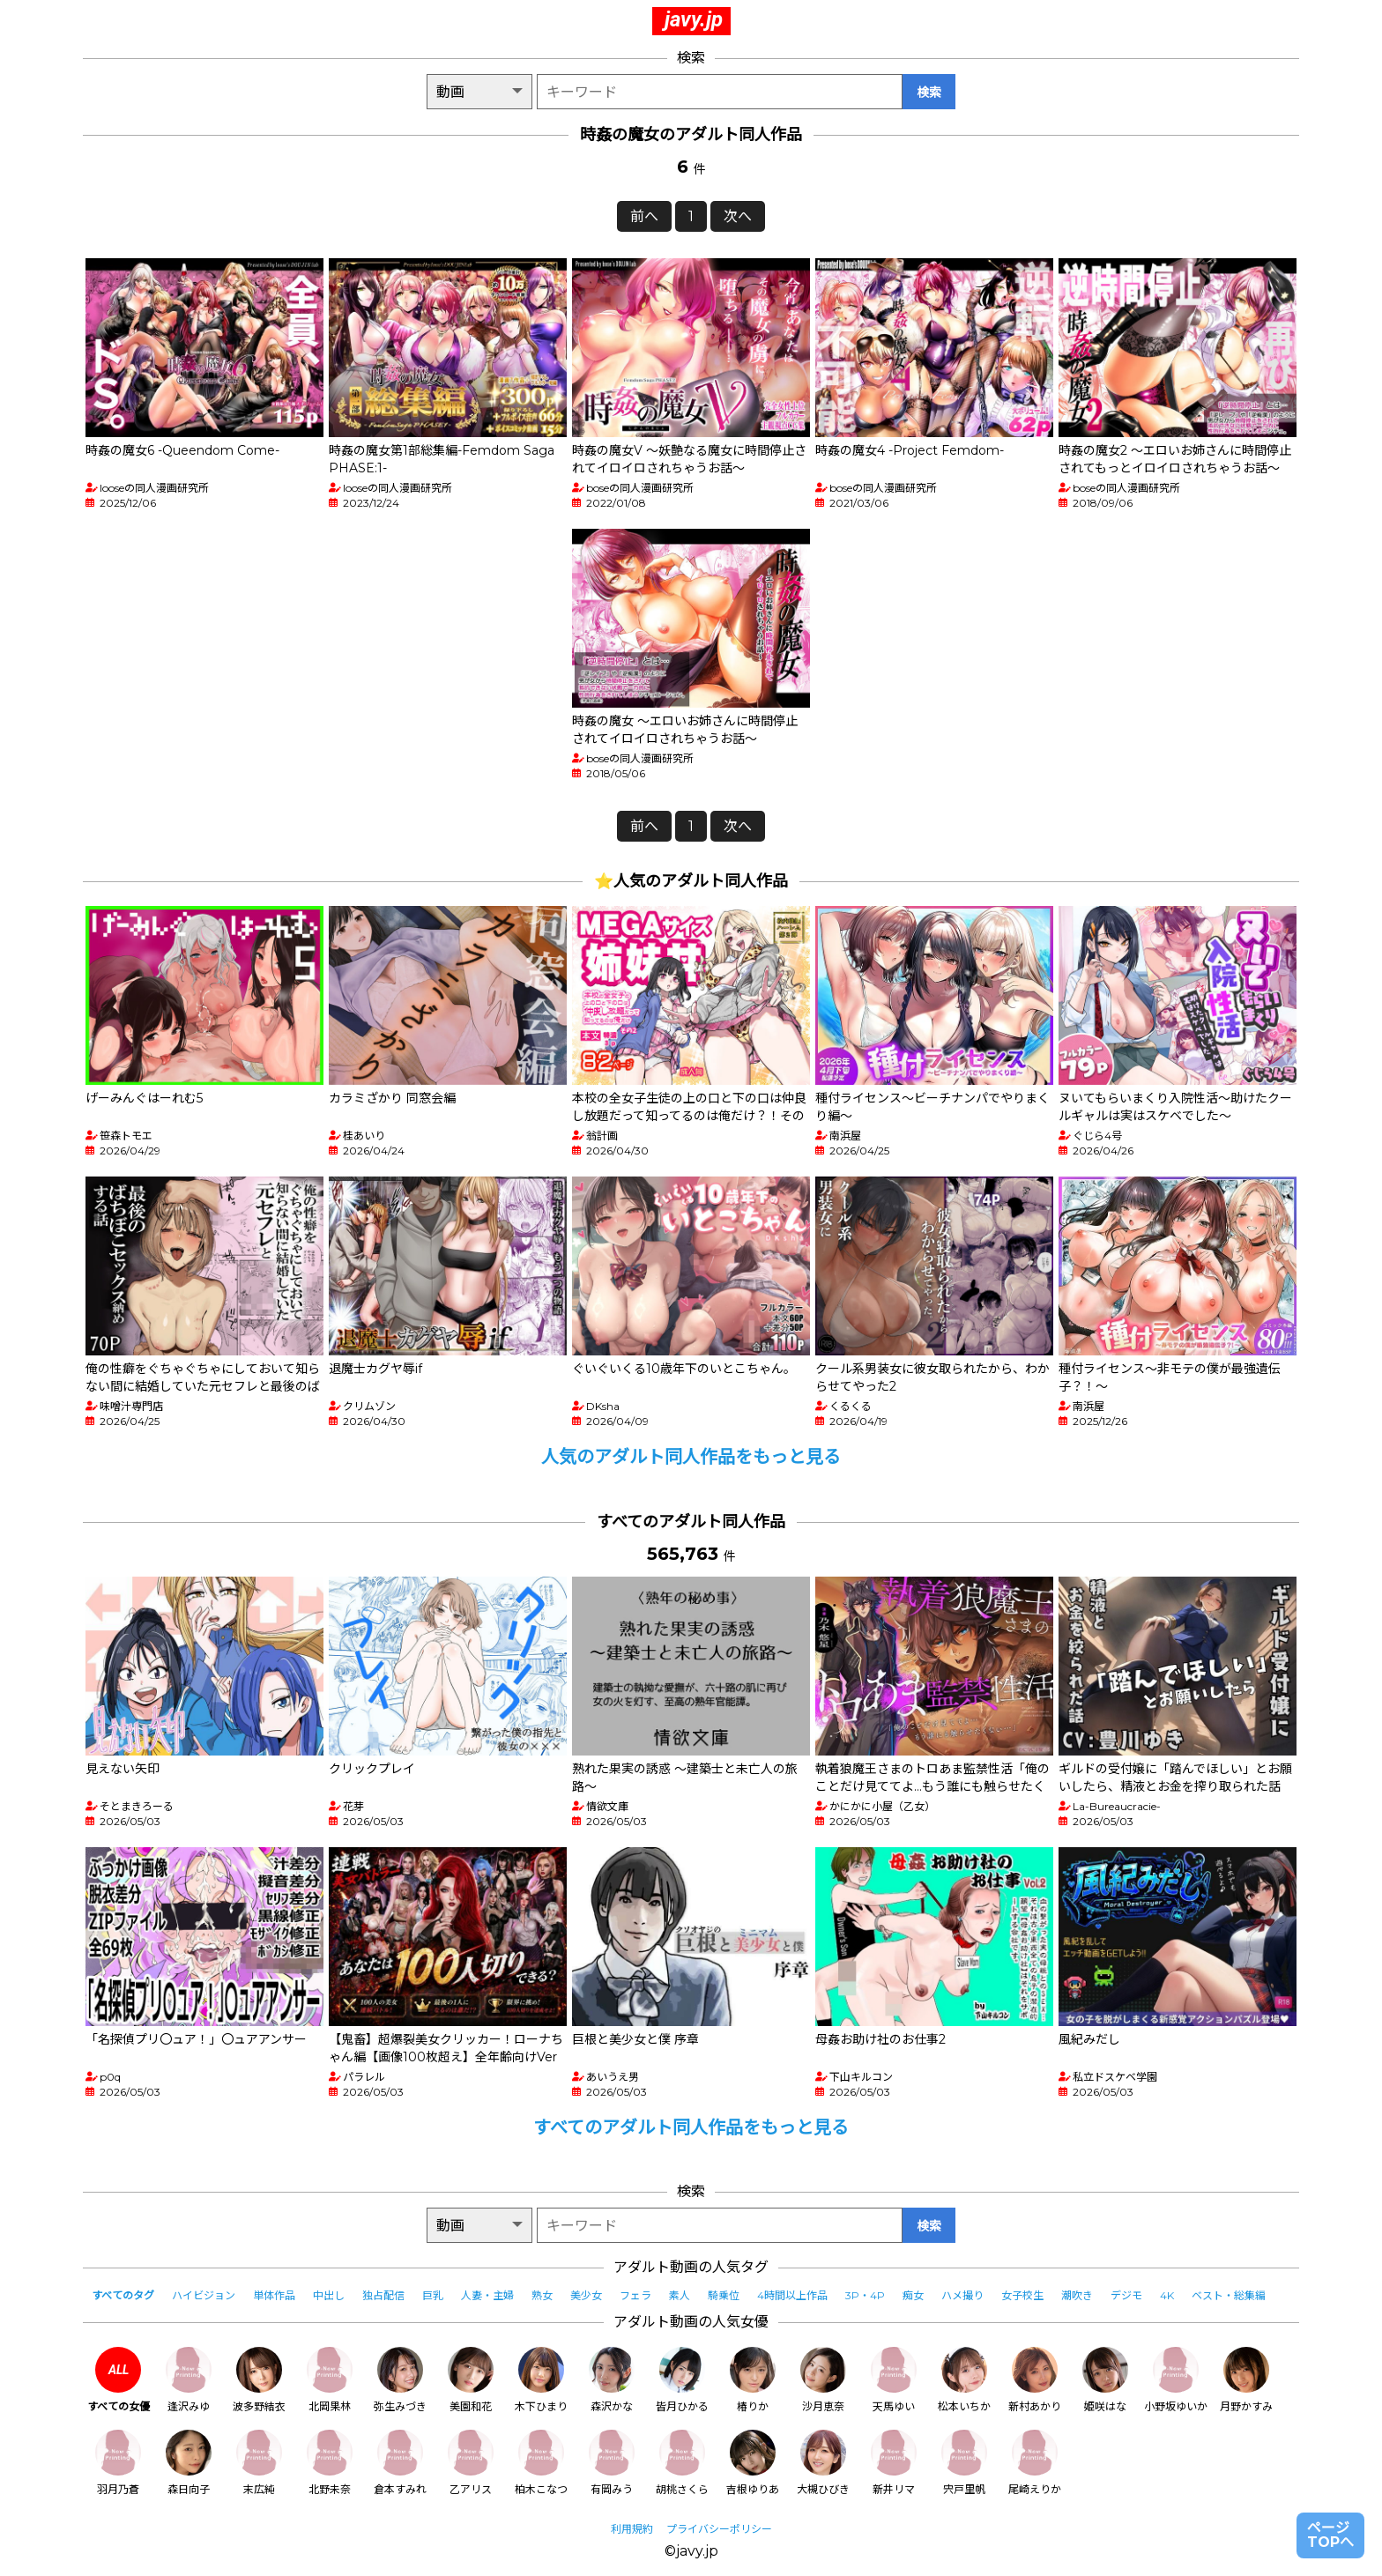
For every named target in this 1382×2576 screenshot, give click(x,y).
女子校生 (1022, 2295)
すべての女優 (118, 2380)
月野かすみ (1246, 2380)
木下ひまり (541, 2380)
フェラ (635, 2295)
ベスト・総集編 (1229, 2295)
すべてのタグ (123, 2295)
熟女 (542, 2295)
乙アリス (471, 2463)
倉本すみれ (400, 2463)
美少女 (586, 2295)
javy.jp (694, 19)
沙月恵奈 (823, 2380)
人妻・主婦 (487, 2295)
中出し (329, 2295)
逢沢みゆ (189, 2380)
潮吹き (1077, 2295)
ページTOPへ (1330, 2535)
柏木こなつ (541, 2463)
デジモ (1126, 2295)
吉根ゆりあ (752, 2463)
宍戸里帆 (964, 2463)
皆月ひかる (682, 2380)
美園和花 (471, 2380)
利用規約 (632, 2528)
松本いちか (964, 2380)
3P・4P (865, 2295)
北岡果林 (330, 2380)
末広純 (259, 2463)
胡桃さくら (682, 2463)
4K (1167, 2295)
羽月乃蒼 (118, 2463)
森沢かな (612, 2380)
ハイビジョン (203, 2295)
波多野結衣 (259, 2380)
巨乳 (432, 2295)
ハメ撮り (962, 2295)
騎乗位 (723, 2295)
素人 (679, 2295)
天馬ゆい (894, 2380)
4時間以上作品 (792, 2295)
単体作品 (274, 2295)
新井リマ (894, 2463)
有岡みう (612, 2463)
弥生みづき (400, 2380)
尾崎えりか (1034, 2463)
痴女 (913, 2295)
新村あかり (1034, 2380)
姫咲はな (1105, 2380)
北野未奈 (330, 2463)
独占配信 (383, 2295)
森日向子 (189, 2463)
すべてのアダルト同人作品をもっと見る (691, 2127)
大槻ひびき (823, 2463)
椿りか (753, 2380)
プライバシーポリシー (719, 2528)
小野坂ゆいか (1175, 2380)
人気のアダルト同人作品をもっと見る (691, 1457)
